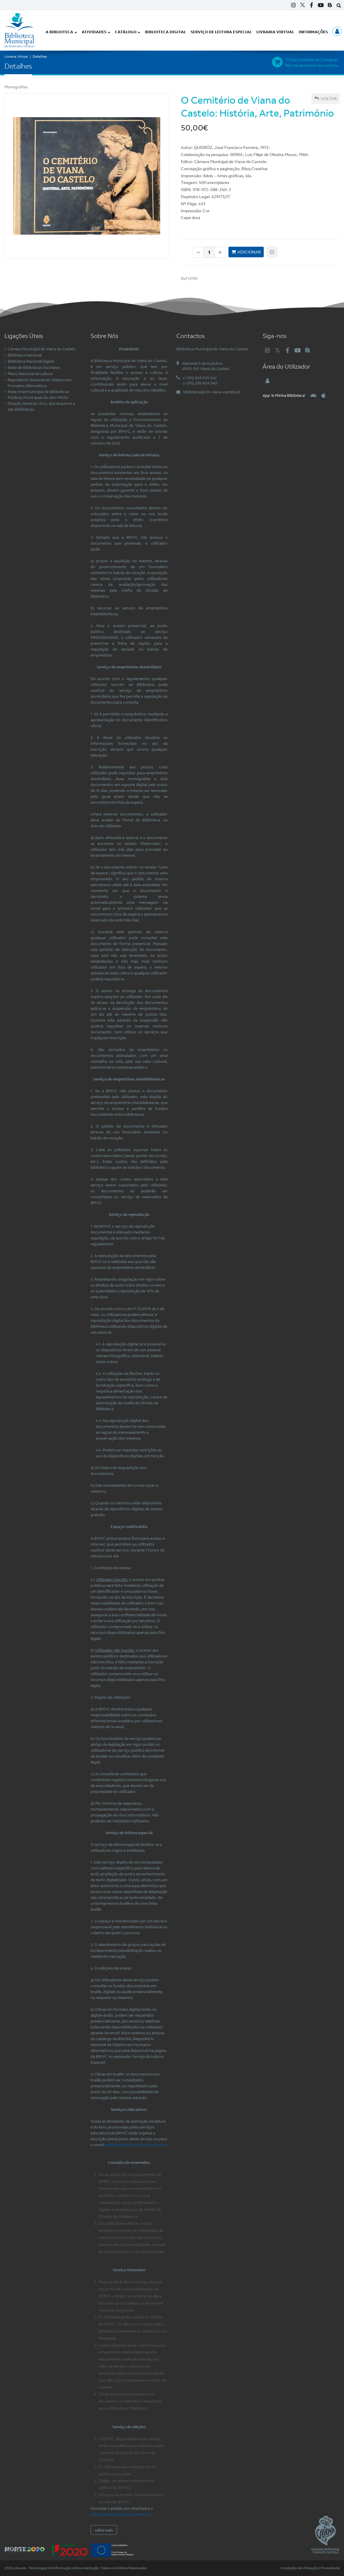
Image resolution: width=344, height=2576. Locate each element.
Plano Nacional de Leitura (30, 373)
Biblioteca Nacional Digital (31, 361)
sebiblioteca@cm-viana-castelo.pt (121, 2514)
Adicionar (246, 252)
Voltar (325, 98)
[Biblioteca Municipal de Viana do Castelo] (19, 29)
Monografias (16, 86)
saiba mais (104, 2530)
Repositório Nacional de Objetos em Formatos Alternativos (39, 382)
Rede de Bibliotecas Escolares (34, 367)
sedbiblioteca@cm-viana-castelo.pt (136, 2144)
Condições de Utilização (299, 2568)
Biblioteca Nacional (25, 355)
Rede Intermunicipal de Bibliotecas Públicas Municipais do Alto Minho (38, 394)
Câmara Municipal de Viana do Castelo (42, 349)
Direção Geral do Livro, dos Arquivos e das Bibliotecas (41, 406)
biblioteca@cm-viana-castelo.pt (211, 391)
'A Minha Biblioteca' (284, 395)
